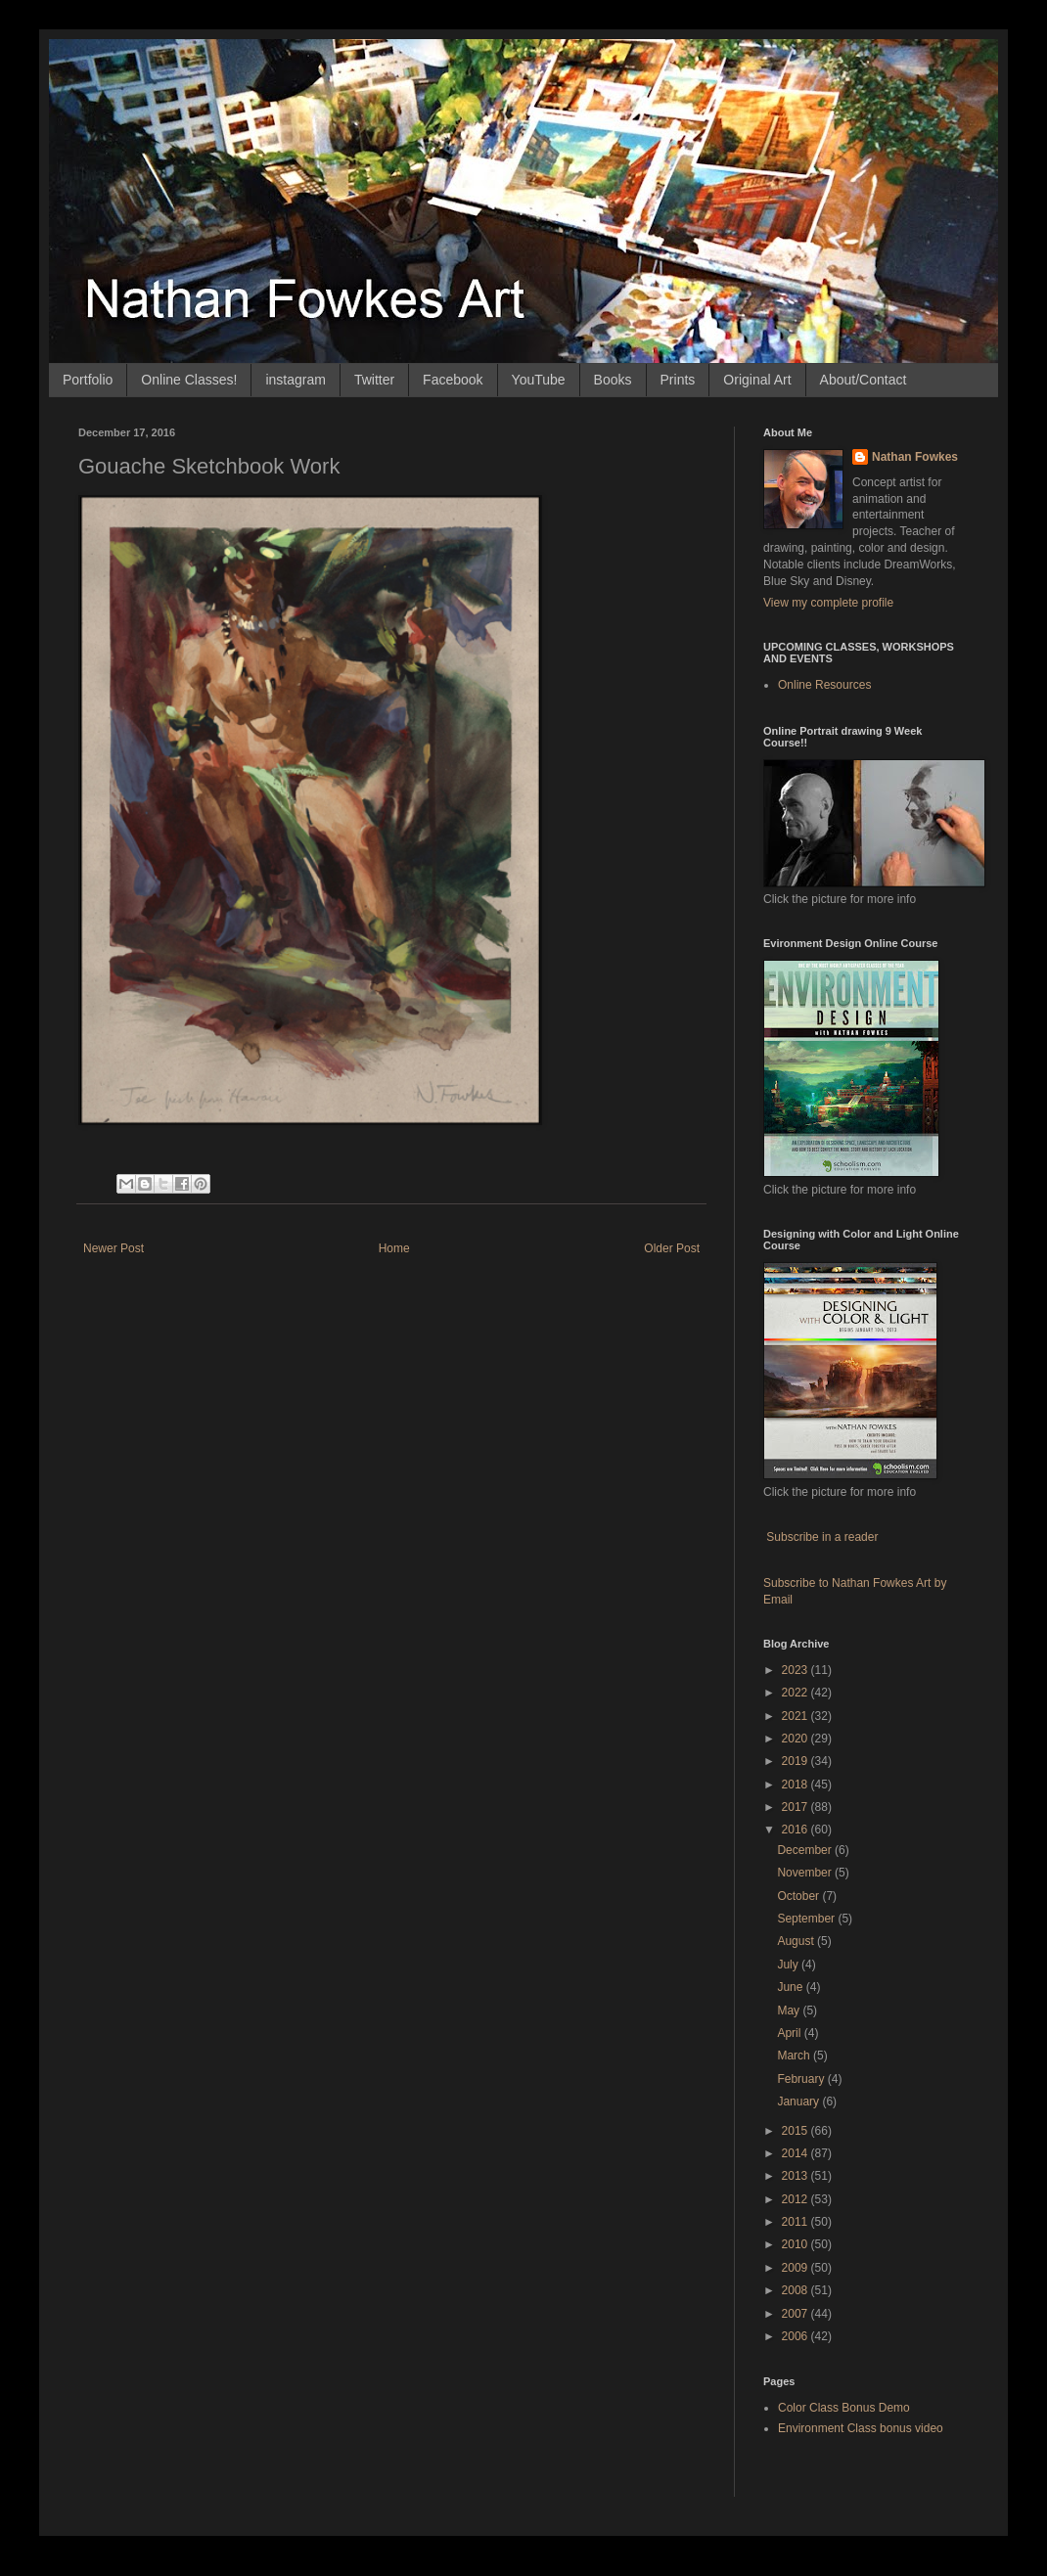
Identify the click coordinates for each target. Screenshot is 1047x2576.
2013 (796, 2176)
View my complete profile (828, 603)
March (795, 2055)
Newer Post (113, 1248)
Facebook (452, 379)
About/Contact (863, 379)
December (806, 1850)
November (806, 1872)
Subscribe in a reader (822, 1537)
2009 (796, 2268)
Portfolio (88, 379)
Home (394, 1248)
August (797, 1941)
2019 (796, 1761)
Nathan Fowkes (915, 457)
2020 (796, 1738)
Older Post (672, 1248)
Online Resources (824, 685)
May (789, 2010)
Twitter (374, 379)
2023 (796, 1670)
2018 (796, 1784)
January (799, 2101)
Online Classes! (189, 379)
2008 (796, 2290)
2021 (796, 1716)
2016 (796, 1829)
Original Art (757, 379)
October (799, 1896)
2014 (796, 2153)
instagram (295, 379)
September (807, 1918)
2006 (796, 2336)
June (791, 1987)
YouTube (539, 379)
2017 (796, 1807)
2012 (796, 2199)
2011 (796, 2222)
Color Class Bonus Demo (844, 2408)
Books (613, 379)
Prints (678, 379)
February (802, 2079)
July (789, 1964)
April (790, 2033)
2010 (796, 2244)
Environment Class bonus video (860, 2428)
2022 (796, 1692)
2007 (796, 2314)
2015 (796, 2131)
